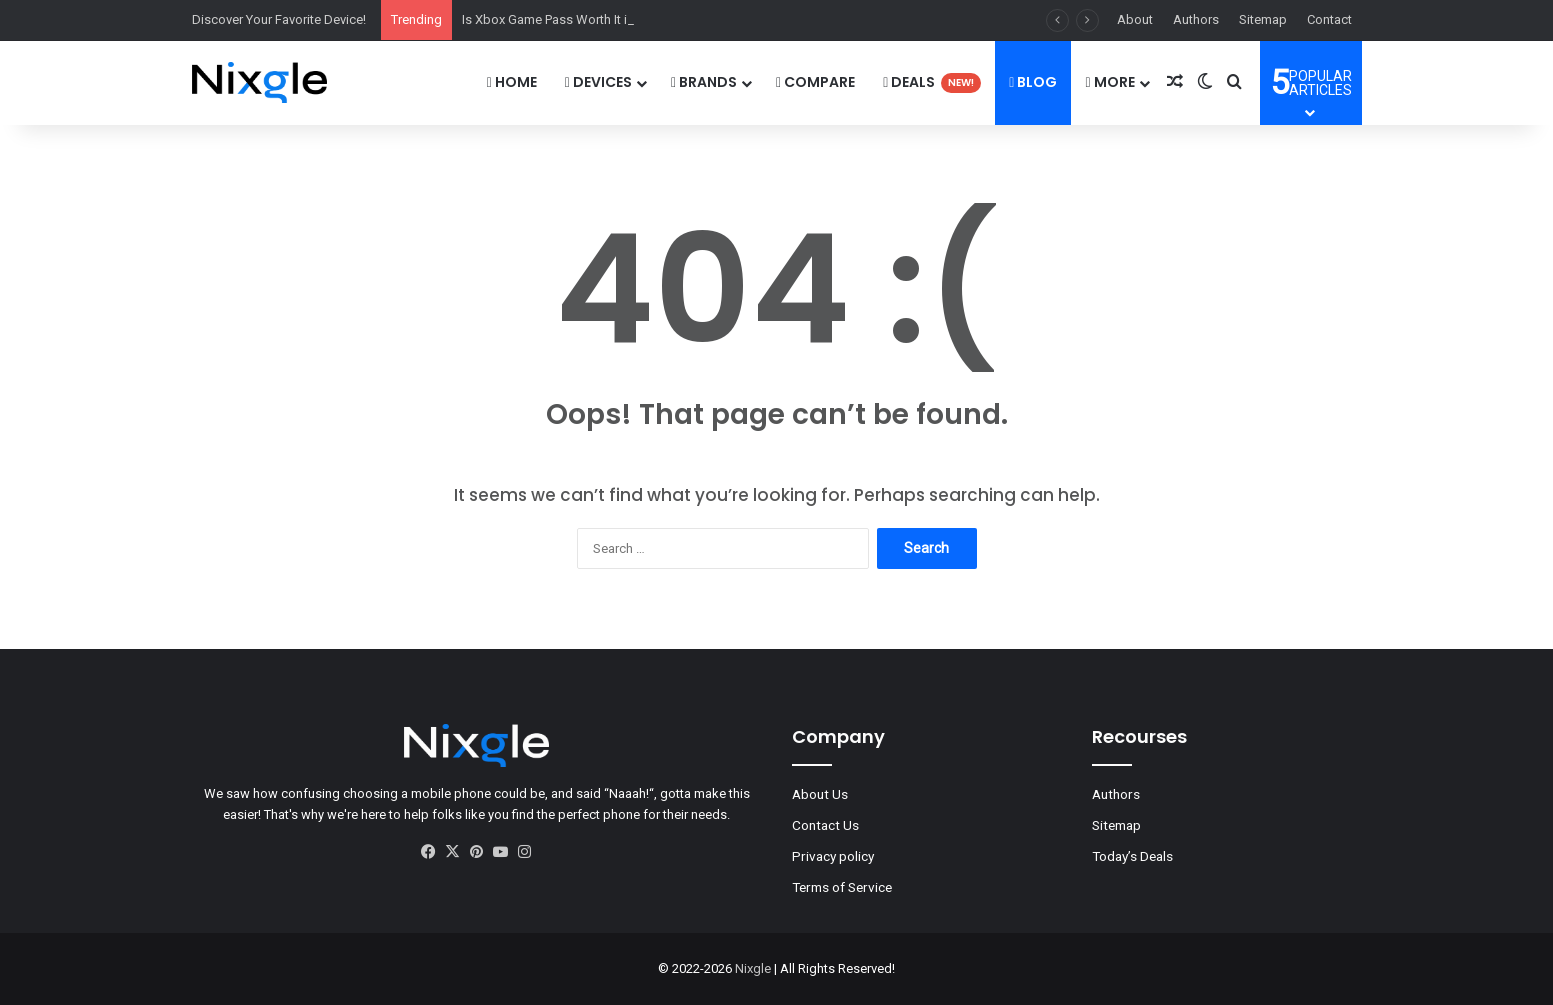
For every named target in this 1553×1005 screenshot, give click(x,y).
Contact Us (825, 825)
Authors (1196, 19)
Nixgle (753, 968)
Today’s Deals (1132, 856)
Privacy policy (833, 856)
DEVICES (598, 82)
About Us (820, 794)
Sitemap (1263, 19)
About (1135, 19)
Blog (1033, 82)
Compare (815, 82)
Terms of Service (842, 887)
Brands (704, 82)
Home (512, 82)
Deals (932, 82)
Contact (1329, 19)
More (1109, 82)
